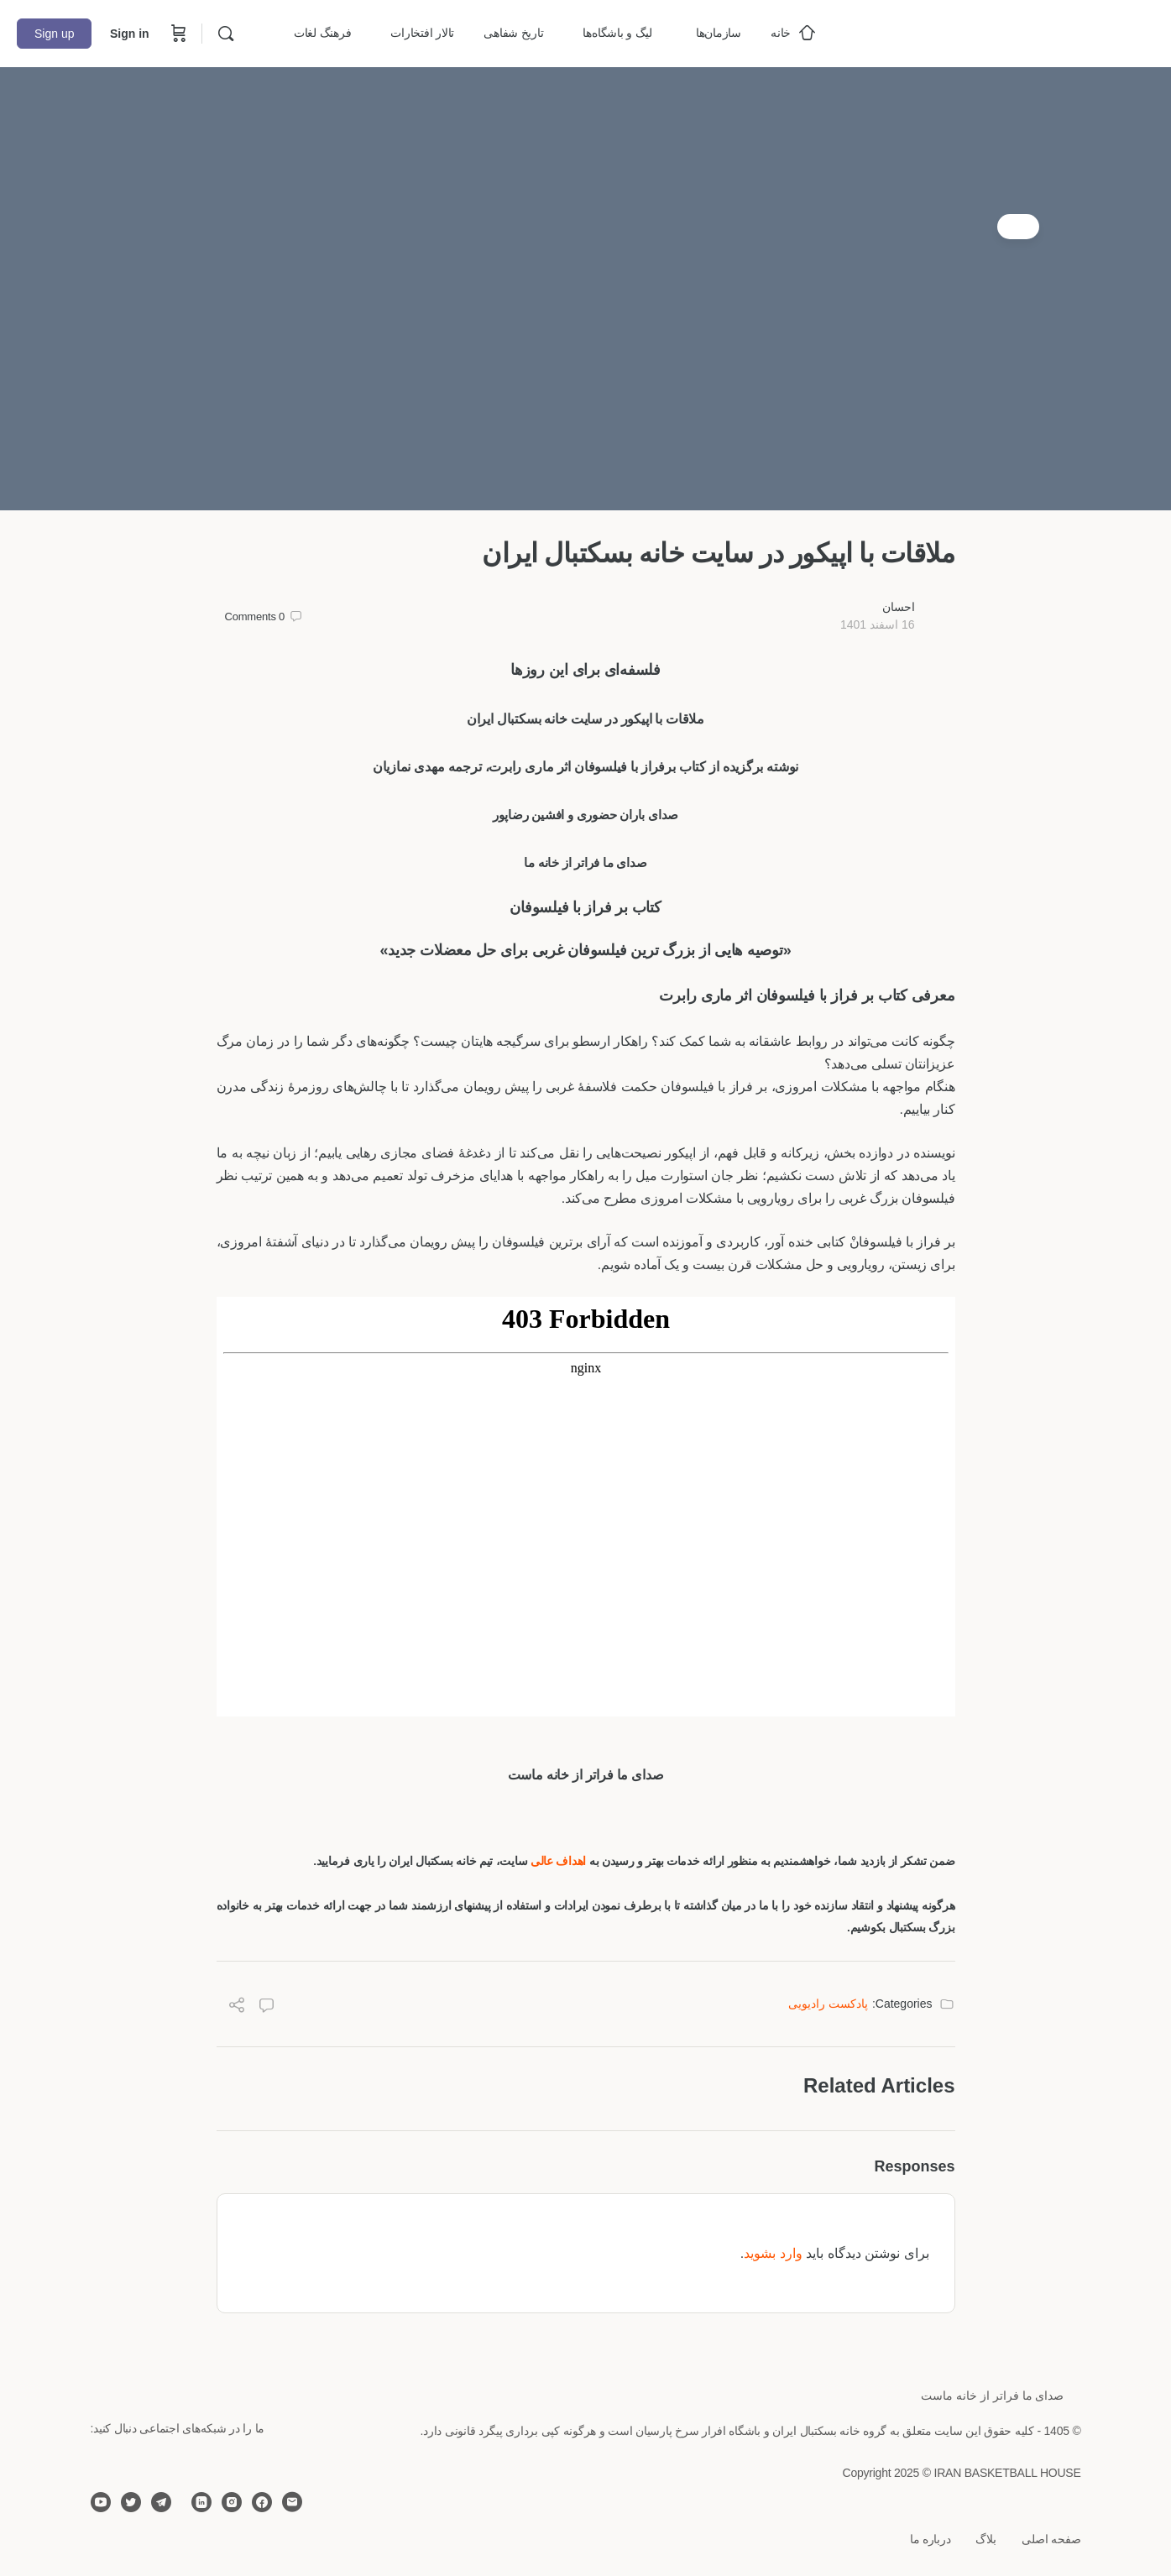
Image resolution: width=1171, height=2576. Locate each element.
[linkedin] (201, 2502)
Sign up (54, 33)
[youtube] (101, 2502)
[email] (292, 2502)
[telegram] (161, 2502)
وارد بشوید (773, 2253)
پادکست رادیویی (828, 2003)
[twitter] (131, 2502)
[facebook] (262, 2502)
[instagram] (232, 2502)
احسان (898, 607)
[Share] (237, 2007)
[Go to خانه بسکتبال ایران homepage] (1028, 31)
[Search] (226, 34)
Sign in (129, 33)
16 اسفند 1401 (877, 624)
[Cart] (177, 33)
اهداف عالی (560, 1861)
